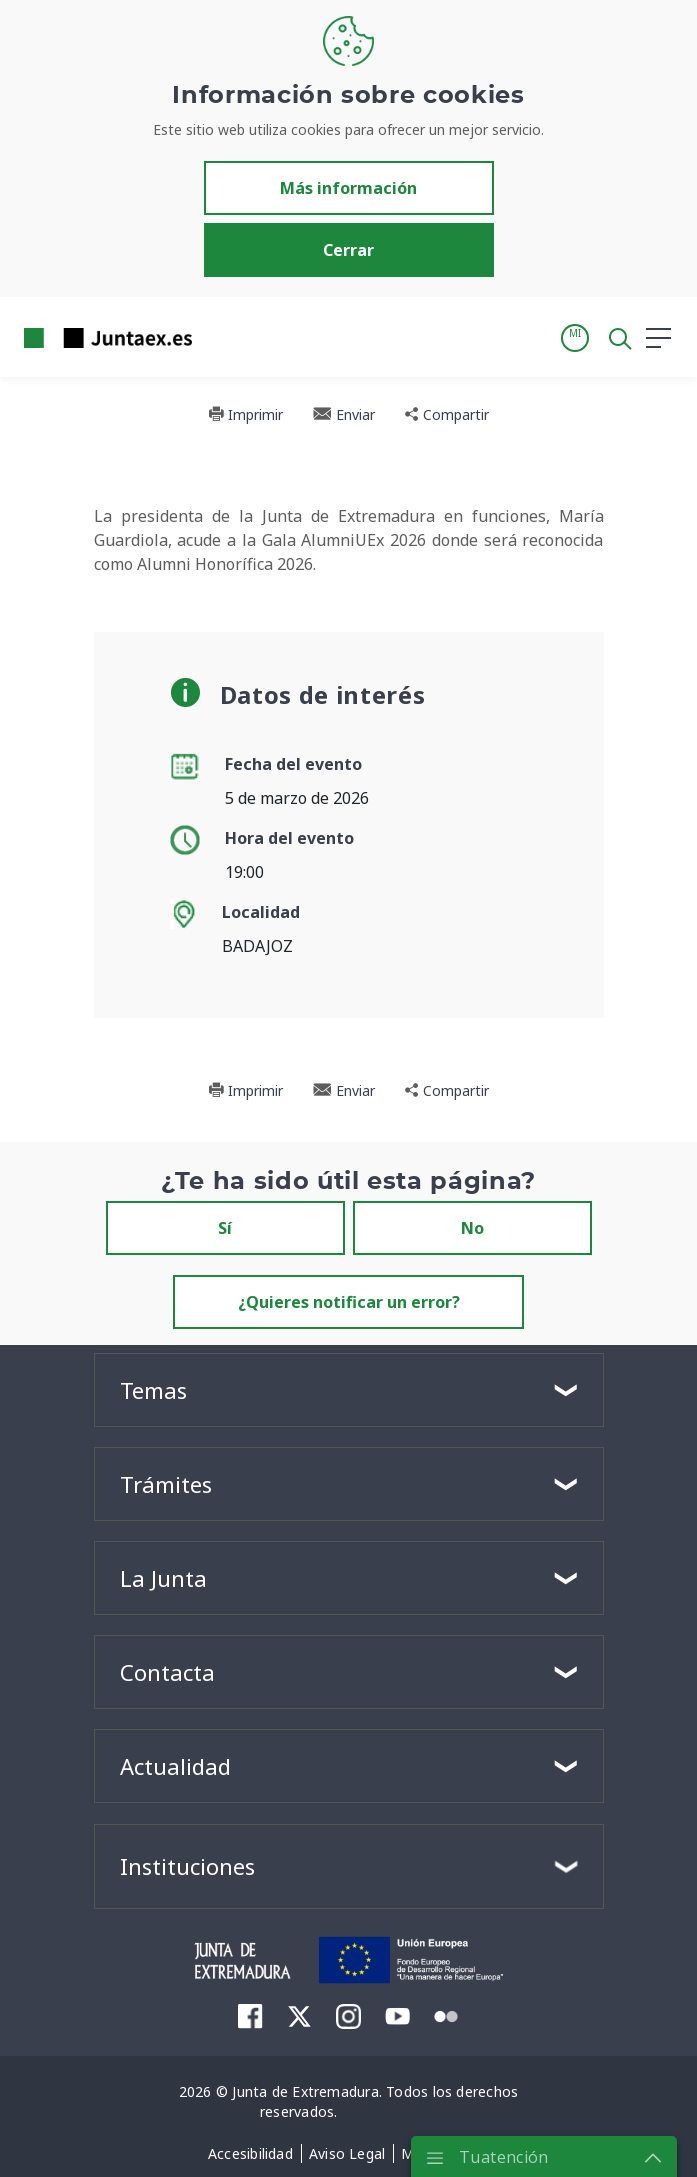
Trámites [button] (166, 1484)
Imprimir (245, 414)
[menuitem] (250, 2015)
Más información (348, 188)
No (472, 1228)
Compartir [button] (447, 414)
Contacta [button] (167, 1672)
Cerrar (348, 250)
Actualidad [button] (175, 1766)
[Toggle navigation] (220, 337)
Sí (225, 1228)
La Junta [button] (163, 1578)
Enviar (344, 414)
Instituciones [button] (187, 1866)
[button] (575, 338)
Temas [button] (153, 1390)
